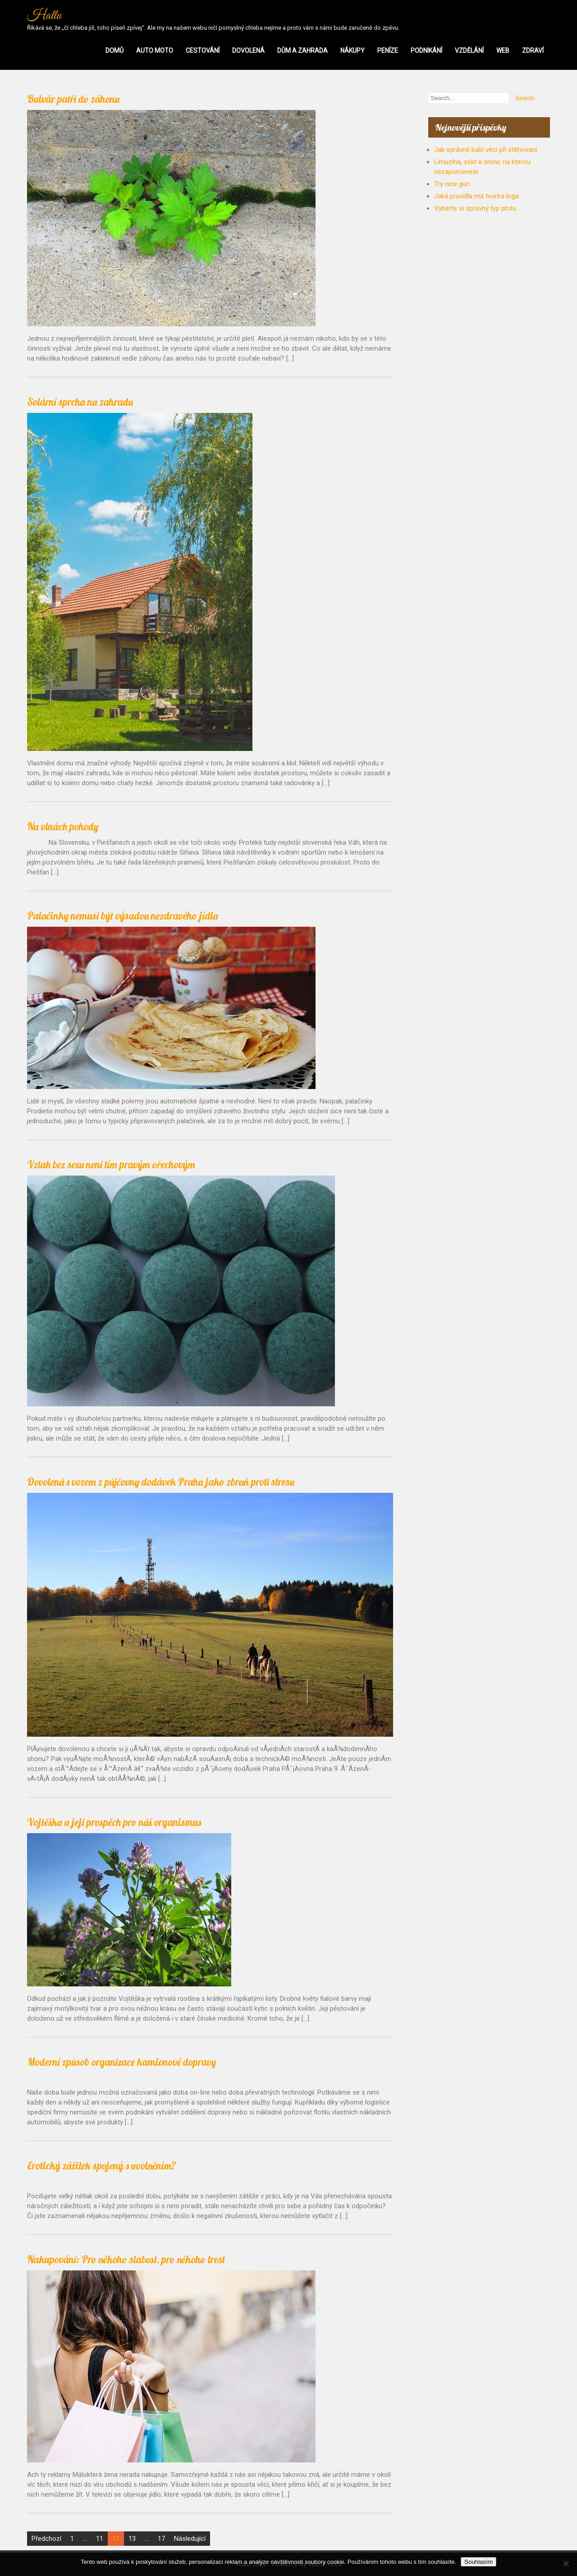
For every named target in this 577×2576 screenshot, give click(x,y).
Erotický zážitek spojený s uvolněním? (101, 2165)
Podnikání (426, 50)
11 (99, 2539)
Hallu (44, 15)
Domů (114, 50)
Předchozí (46, 2539)
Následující (190, 2539)
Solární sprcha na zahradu (80, 401)
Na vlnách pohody (62, 826)
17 (161, 2539)
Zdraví (533, 50)
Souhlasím (478, 2561)
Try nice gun (452, 184)
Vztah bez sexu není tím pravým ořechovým (111, 1164)
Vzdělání (469, 50)
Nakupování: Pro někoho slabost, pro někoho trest (126, 2259)
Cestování (203, 50)
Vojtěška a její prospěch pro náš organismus (114, 1822)
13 (132, 2539)
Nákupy (352, 50)
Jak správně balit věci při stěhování (485, 150)
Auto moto (154, 50)
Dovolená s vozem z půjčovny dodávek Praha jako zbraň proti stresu (160, 1481)
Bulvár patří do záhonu (73, 98)
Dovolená (248, 50)
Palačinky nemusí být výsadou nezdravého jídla (122, 915)
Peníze (387, 50)
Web (502, 50)
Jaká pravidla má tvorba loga (476, 196)
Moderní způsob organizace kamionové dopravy (121, 2061)
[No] (565, 2563)
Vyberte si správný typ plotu (475, 208)
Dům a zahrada (302, 50)
